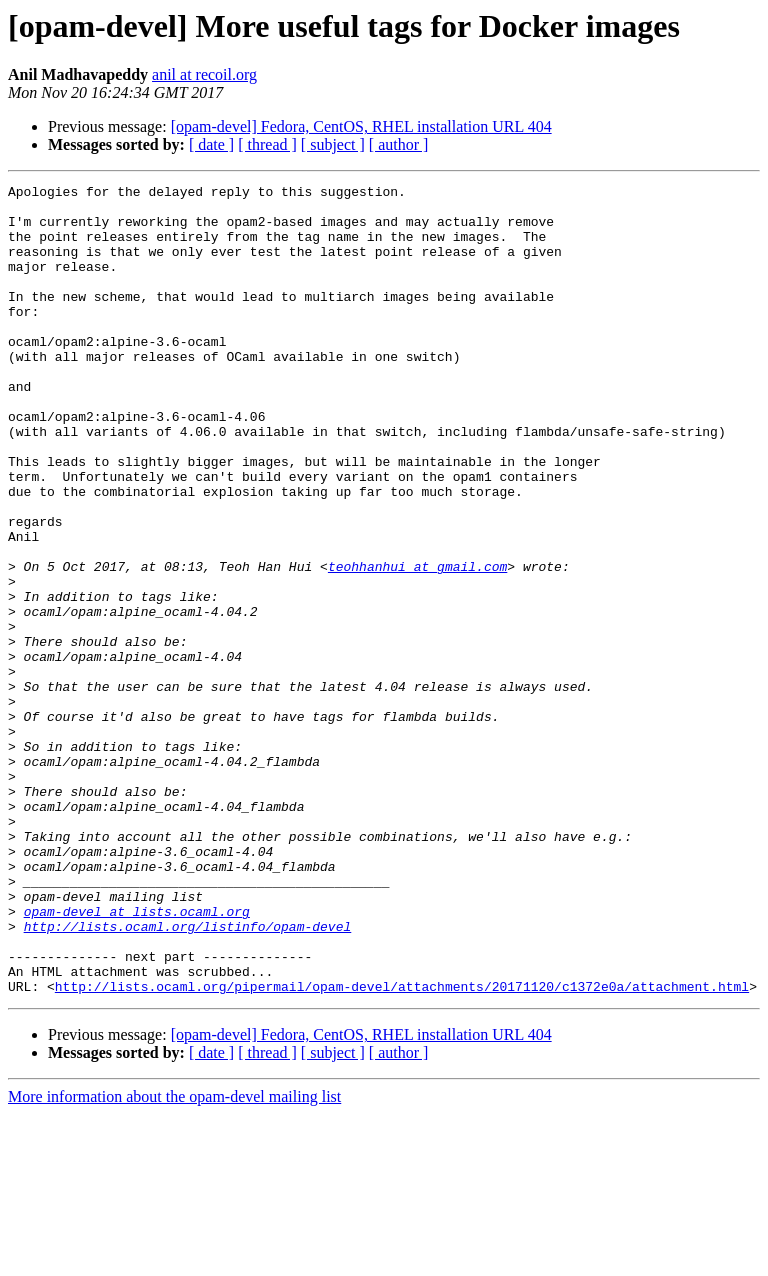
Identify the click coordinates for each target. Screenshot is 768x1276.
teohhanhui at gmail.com (417, 644)
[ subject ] (333, 144)
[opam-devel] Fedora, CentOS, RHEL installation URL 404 (361, 126)
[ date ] (211, 144)
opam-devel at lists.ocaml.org (137, 1058)
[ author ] (399, 144)
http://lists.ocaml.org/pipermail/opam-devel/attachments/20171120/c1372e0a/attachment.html (402, 1148)
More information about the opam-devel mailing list (174, 1258)
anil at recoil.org (204, 74)
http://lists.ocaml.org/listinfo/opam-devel (188, 1076)
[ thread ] (267, 144)
